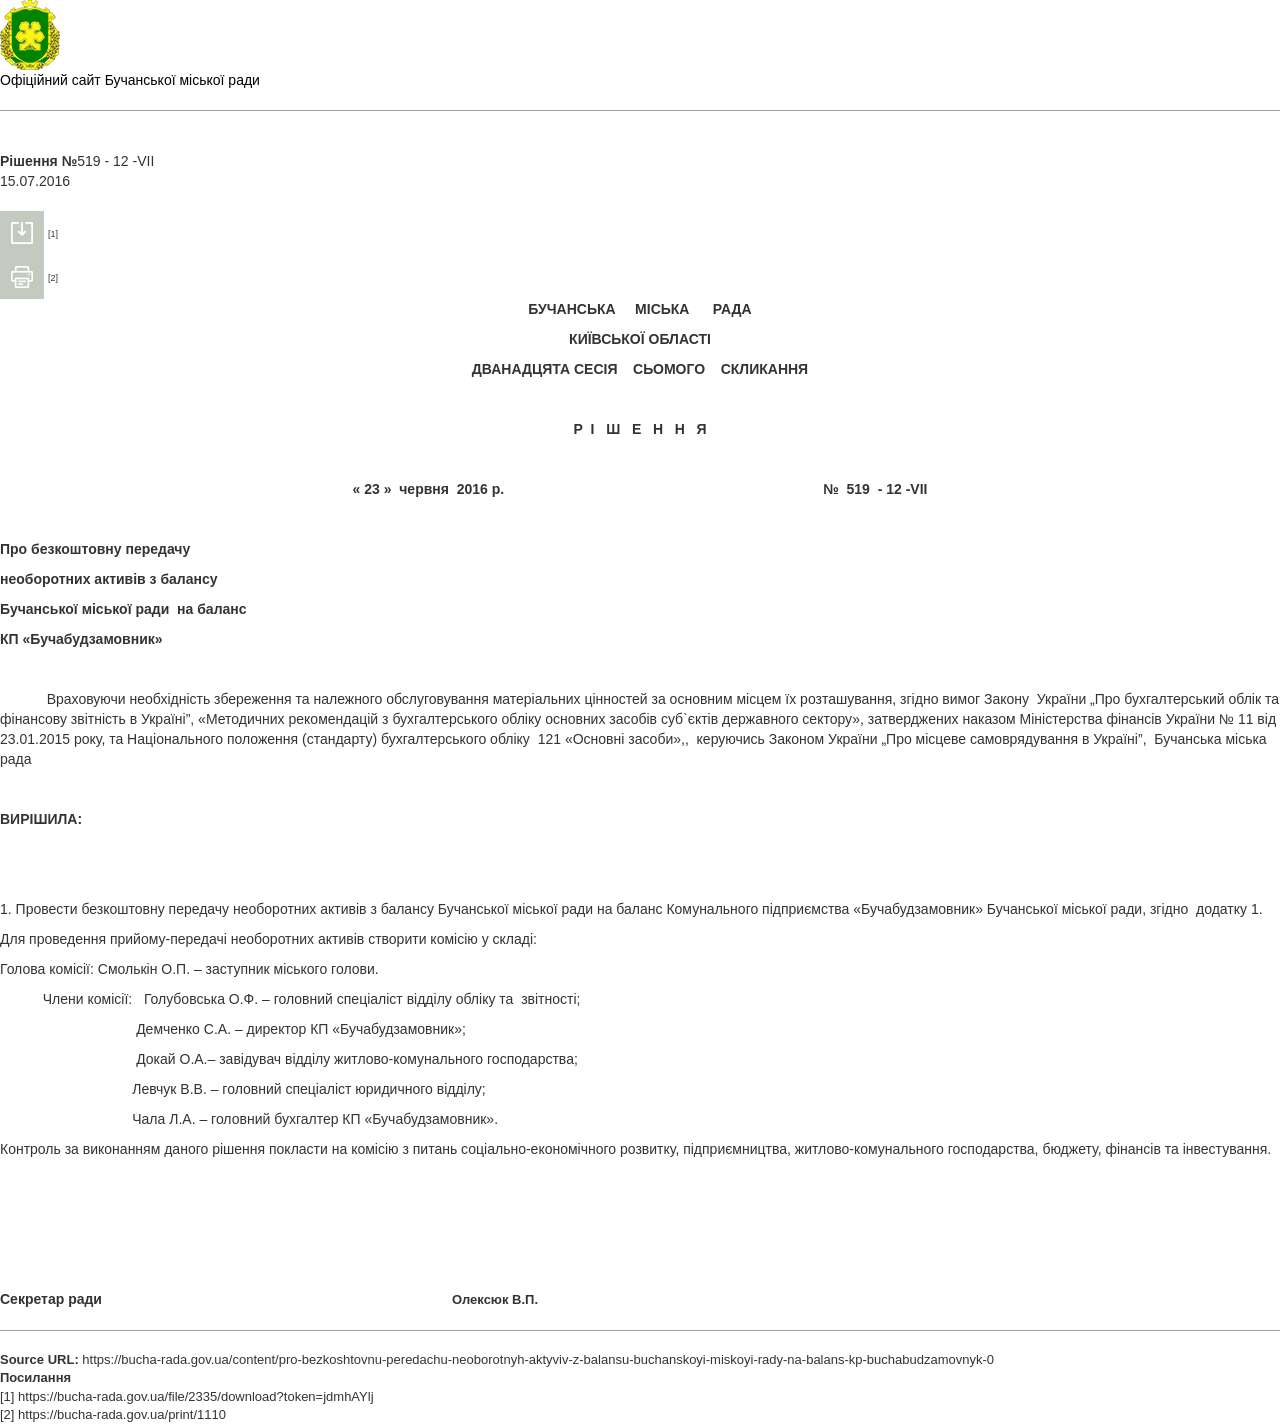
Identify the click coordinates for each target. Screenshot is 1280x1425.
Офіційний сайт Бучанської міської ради (130, 80)
